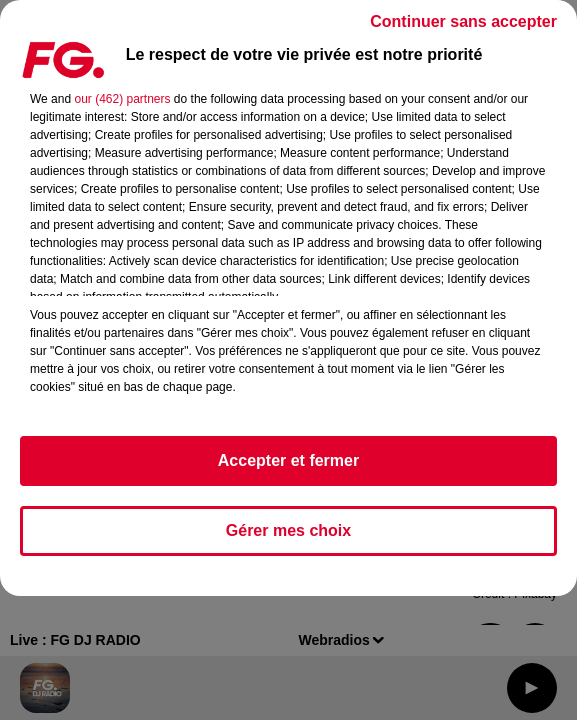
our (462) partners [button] (122, 99)
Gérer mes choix (288, 530)
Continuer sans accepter (463, 21)
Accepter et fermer (288, 460)
